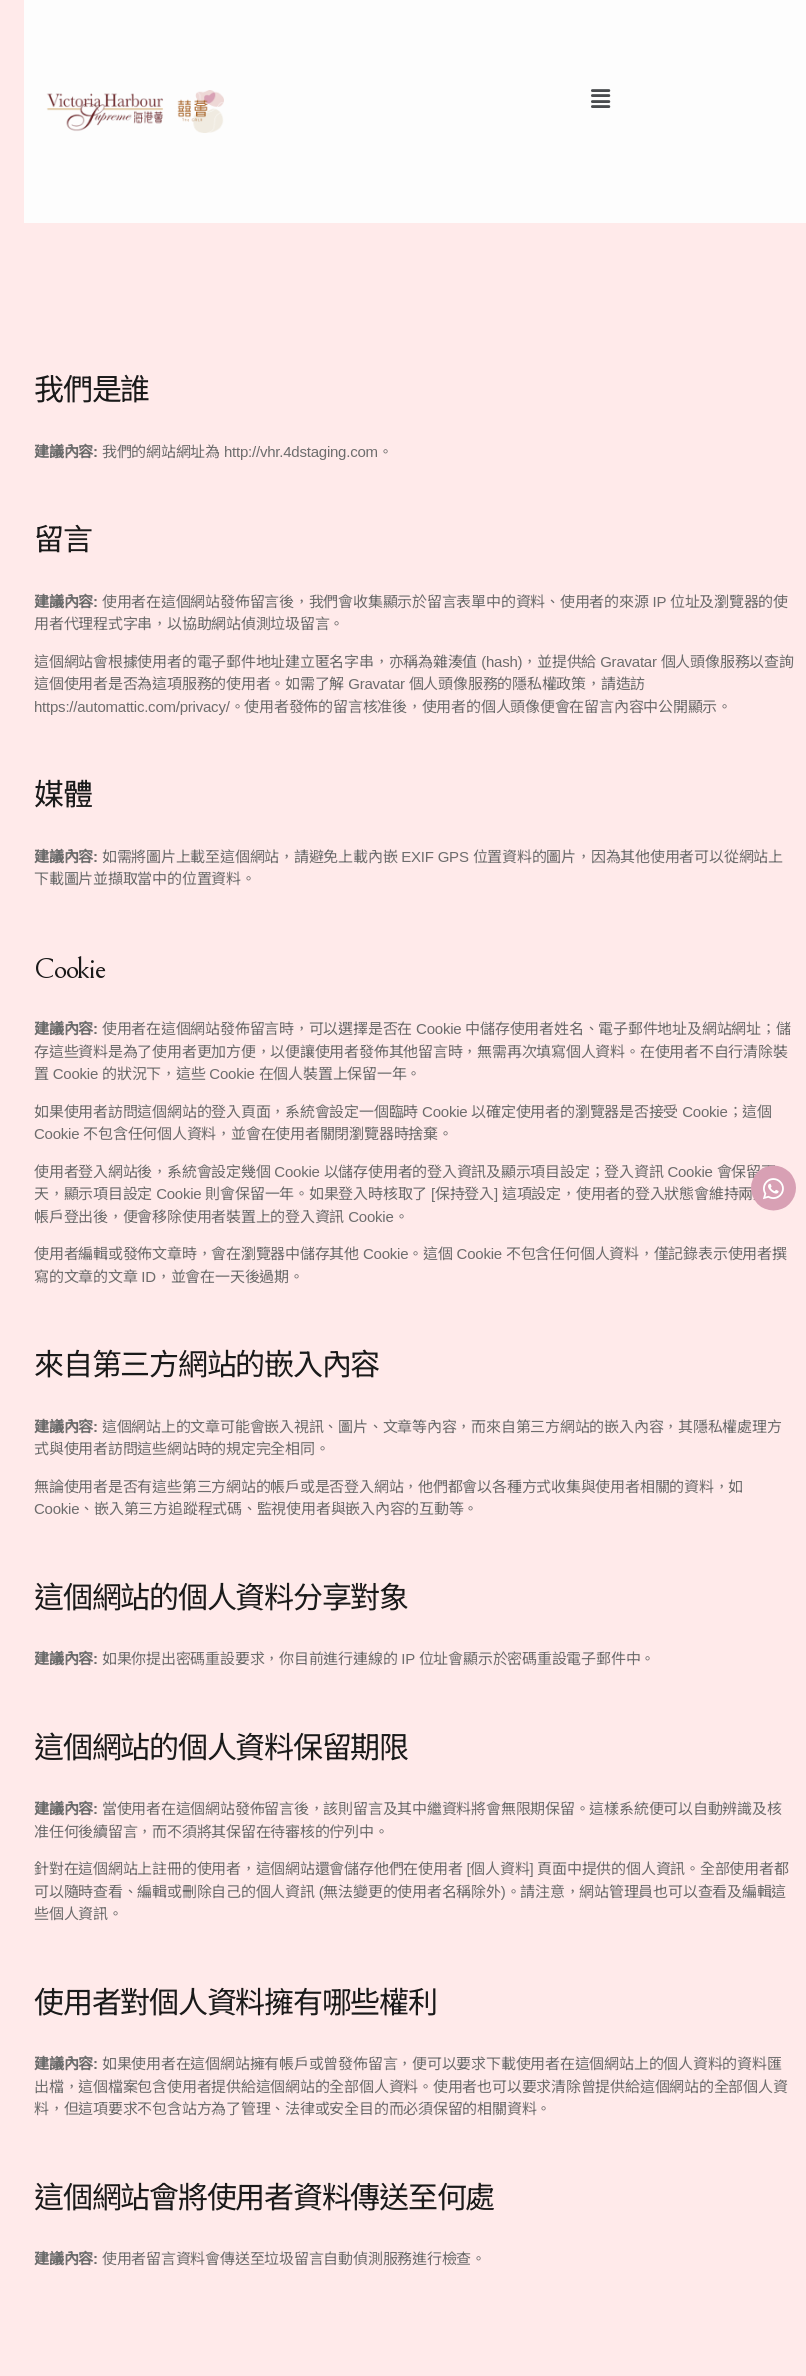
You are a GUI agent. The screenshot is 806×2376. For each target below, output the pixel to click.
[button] (600, 99)
